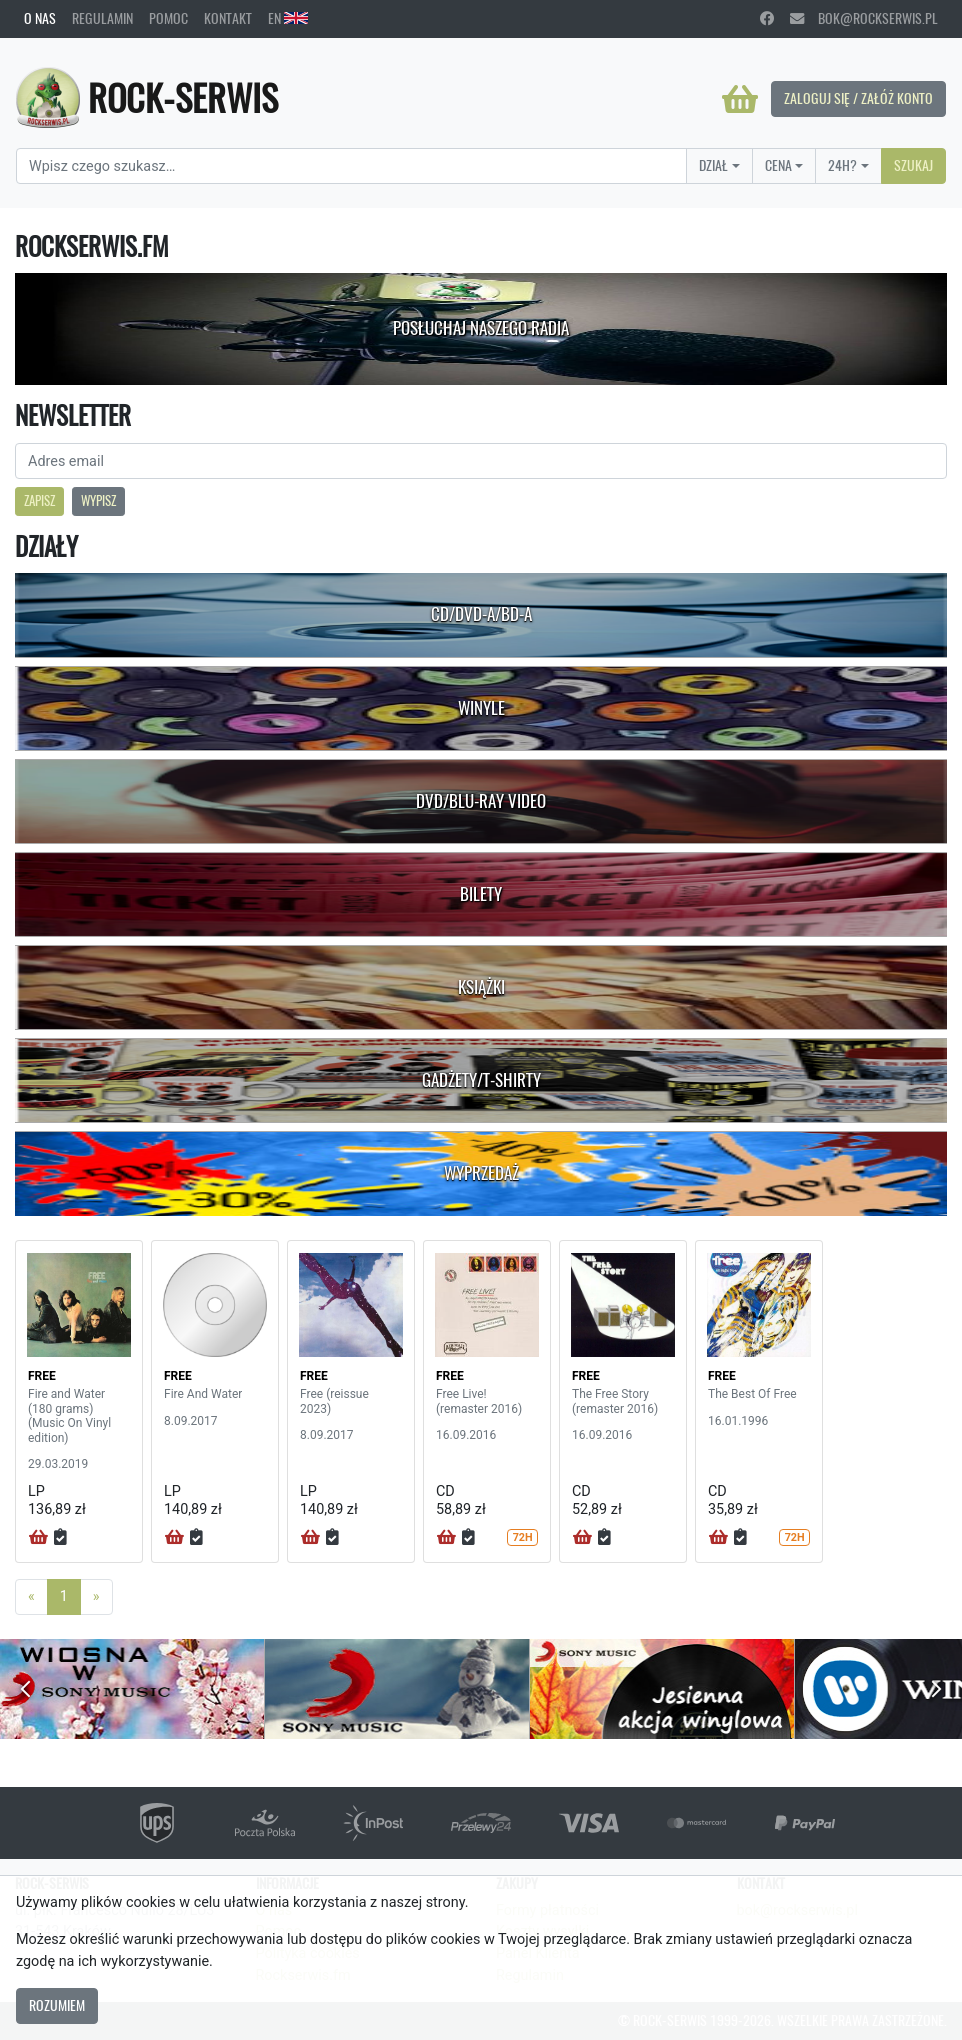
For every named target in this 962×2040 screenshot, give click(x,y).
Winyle (481, 708)
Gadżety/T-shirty (481, 1080)
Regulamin (102, 18)
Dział (713, 165)
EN (288, 18)
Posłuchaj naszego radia (481, 328)
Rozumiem (57, 2005)
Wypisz (98, 500)
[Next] (96, 1597)
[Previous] (31, 1597)
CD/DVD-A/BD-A (481, 614)
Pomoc (168, 18)
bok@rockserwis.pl (864, 18)
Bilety (481, 894)
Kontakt (228, 18)
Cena (778, 165)
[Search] (351, 166)
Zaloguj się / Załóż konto (858, 98)
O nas (40, 18)
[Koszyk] (740, 99)
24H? (842, 165)
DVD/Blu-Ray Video (481, 801)
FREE (42, 1376)
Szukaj (913, 165)
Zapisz (39, 500)
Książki (481, 987)
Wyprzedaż (481, 1173)
